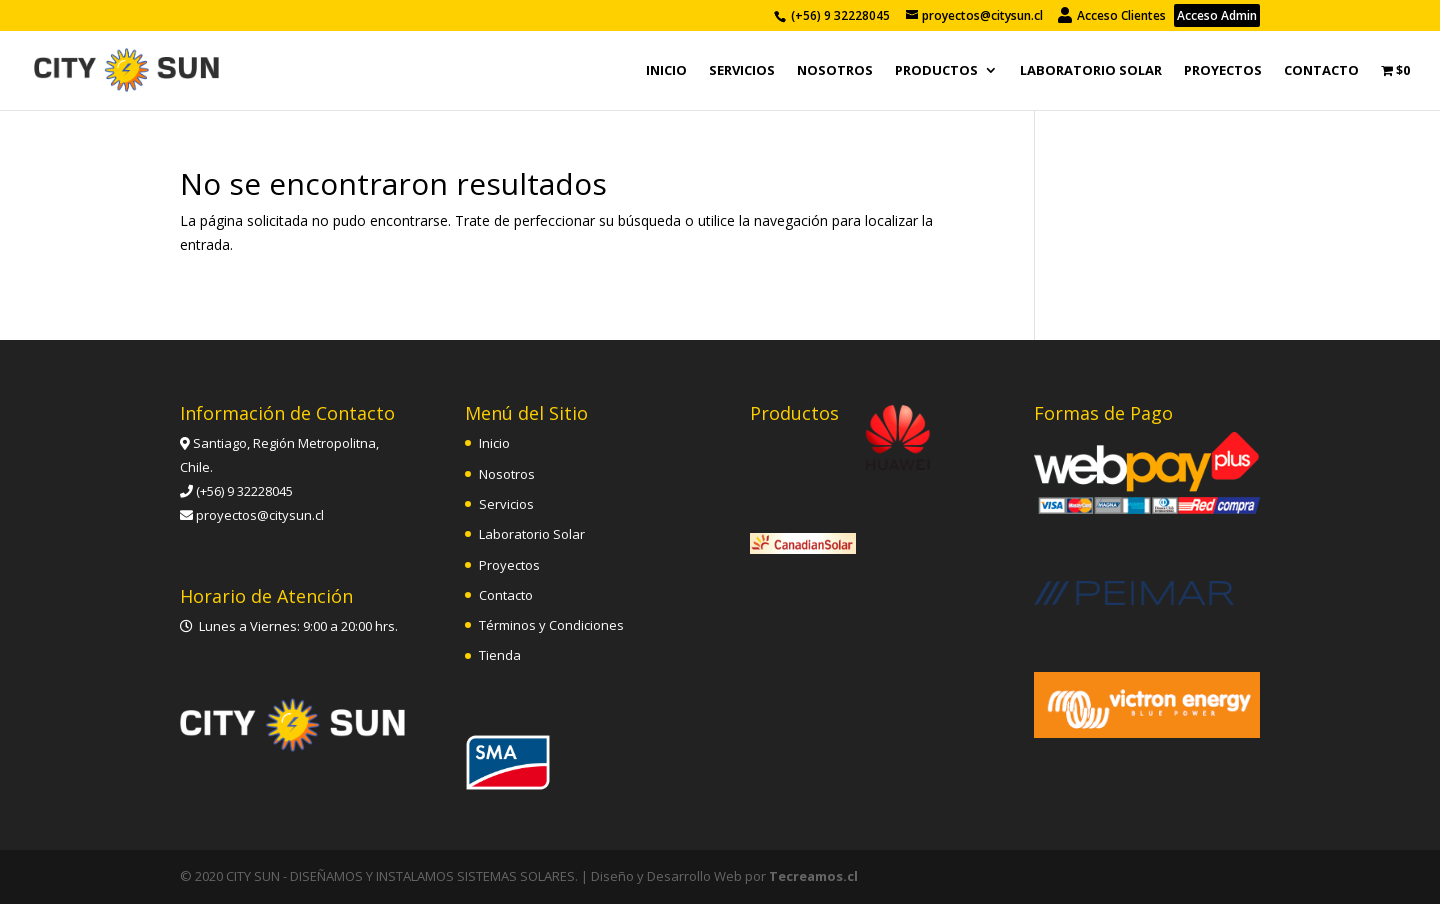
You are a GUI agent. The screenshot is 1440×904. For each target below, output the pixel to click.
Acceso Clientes (1113, 15)
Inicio (666, 71)
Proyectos (1223, 71)
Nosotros (835, 71)
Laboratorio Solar (1091, 71)
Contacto (1321, 71)
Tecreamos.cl (813, 876)
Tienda (500, 655)
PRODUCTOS (936, 71)
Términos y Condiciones (551, 625)
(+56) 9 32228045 (840, 15)
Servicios (742, 71)
